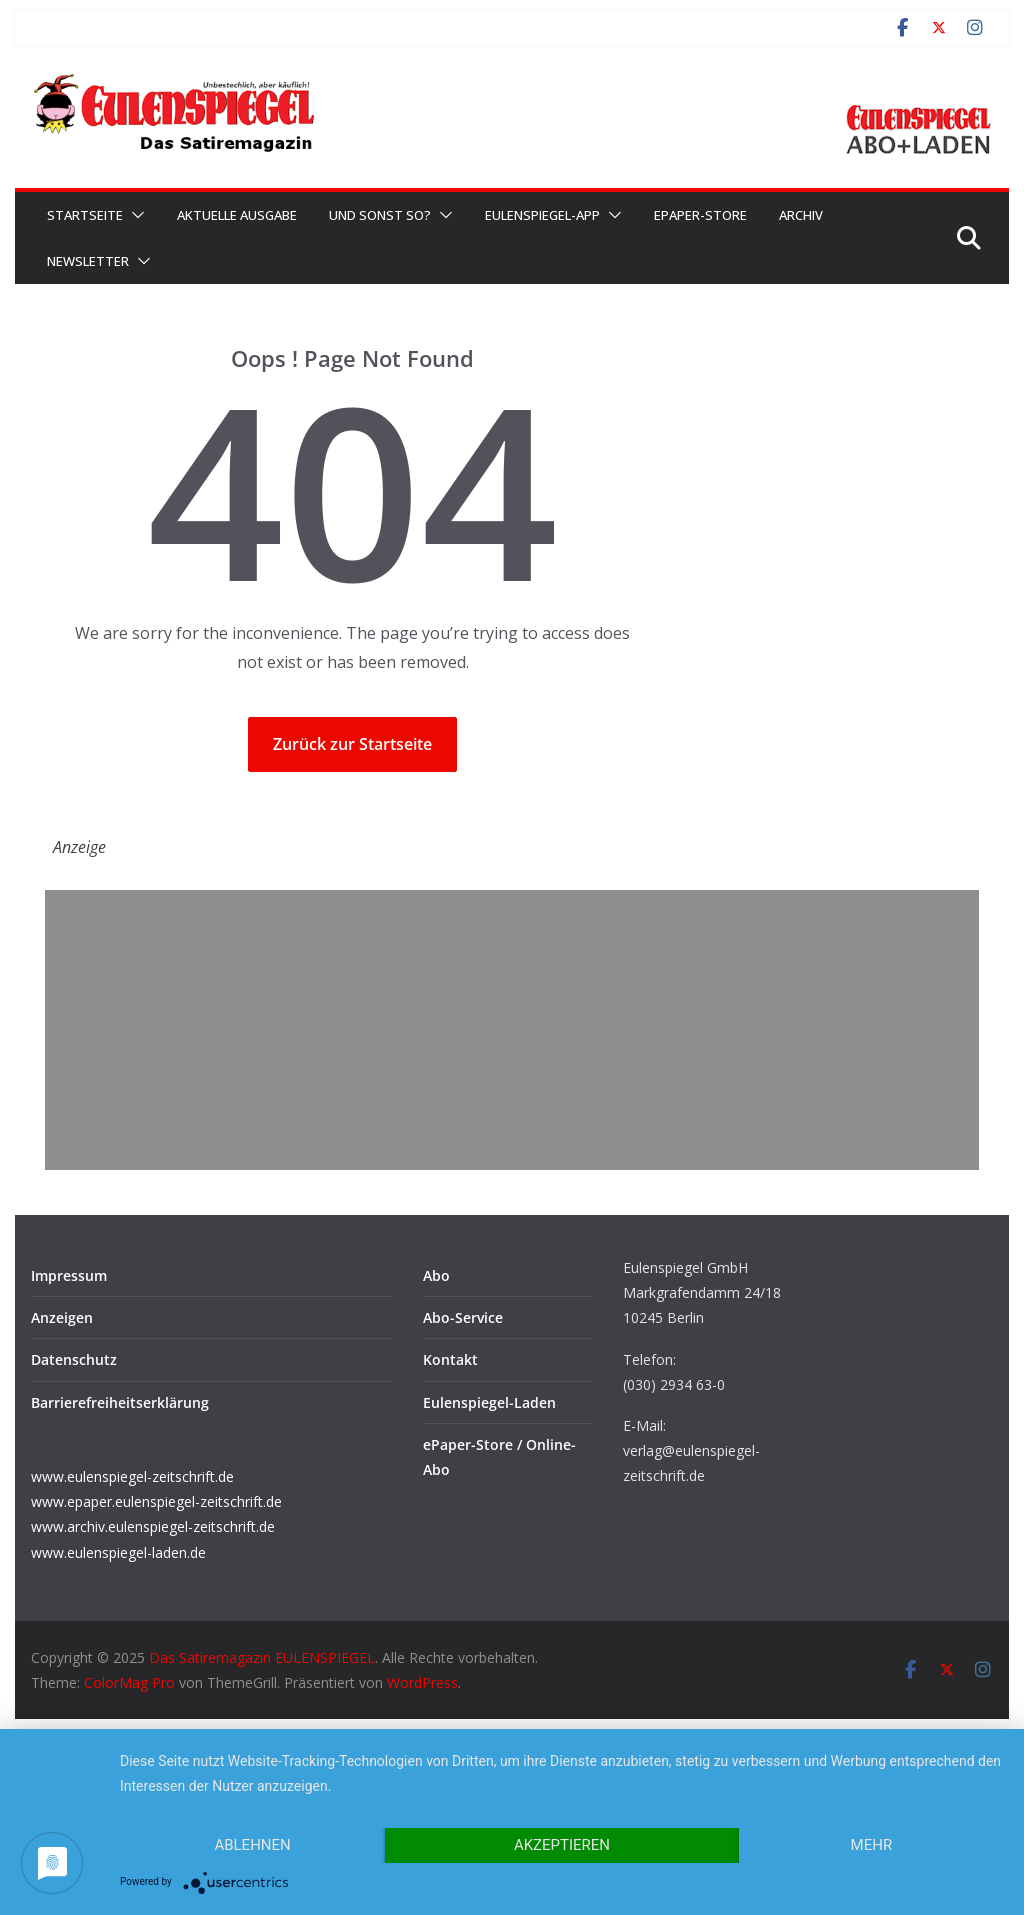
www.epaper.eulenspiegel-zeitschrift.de (156, 1501)
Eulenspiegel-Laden (489, 1402)
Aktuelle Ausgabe (237, 215)
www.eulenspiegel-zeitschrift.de (132, 1476)
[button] (134, 215)
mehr (872, 1845)
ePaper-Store (700, 215)
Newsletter (88, 261)
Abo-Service (463, 1317)
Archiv (801, 215)
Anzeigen (62, 1317)
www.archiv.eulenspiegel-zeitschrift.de (153, 1526)
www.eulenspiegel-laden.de (118, 1552)
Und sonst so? (380, 215)
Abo (436, 1275)
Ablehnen (252, 1845)
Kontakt (450, 1359)
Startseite (85, 215)
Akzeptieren (562, 1845)
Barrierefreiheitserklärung (120, 1402)
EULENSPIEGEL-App (542, 215)
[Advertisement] (512, 1030)
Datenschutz (74, 1359)
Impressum (69, 1275)
